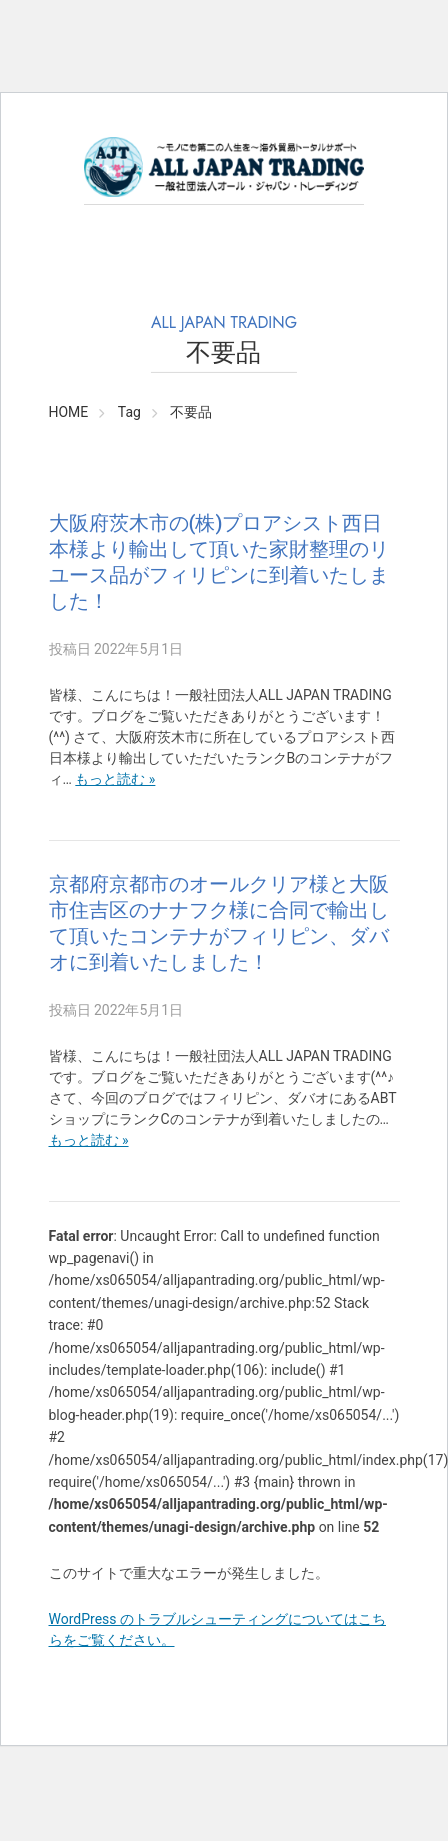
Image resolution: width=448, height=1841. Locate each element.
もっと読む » (115, 779)
